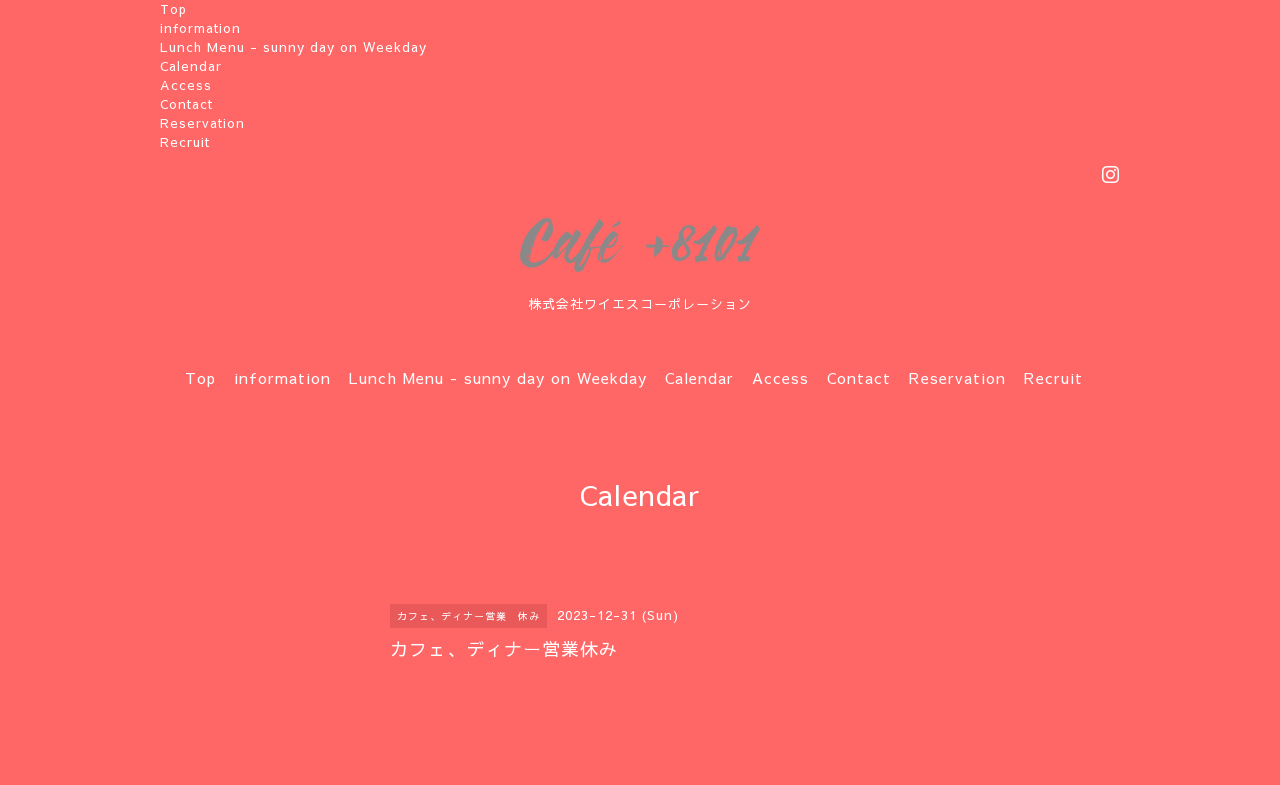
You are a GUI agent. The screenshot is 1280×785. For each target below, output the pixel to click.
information (200, 28)
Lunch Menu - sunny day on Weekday (293, 47)
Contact (186, 104)
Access (186, 85)
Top (173, 9)
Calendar (191, 66)
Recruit (185, 142)
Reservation (202, 123)
